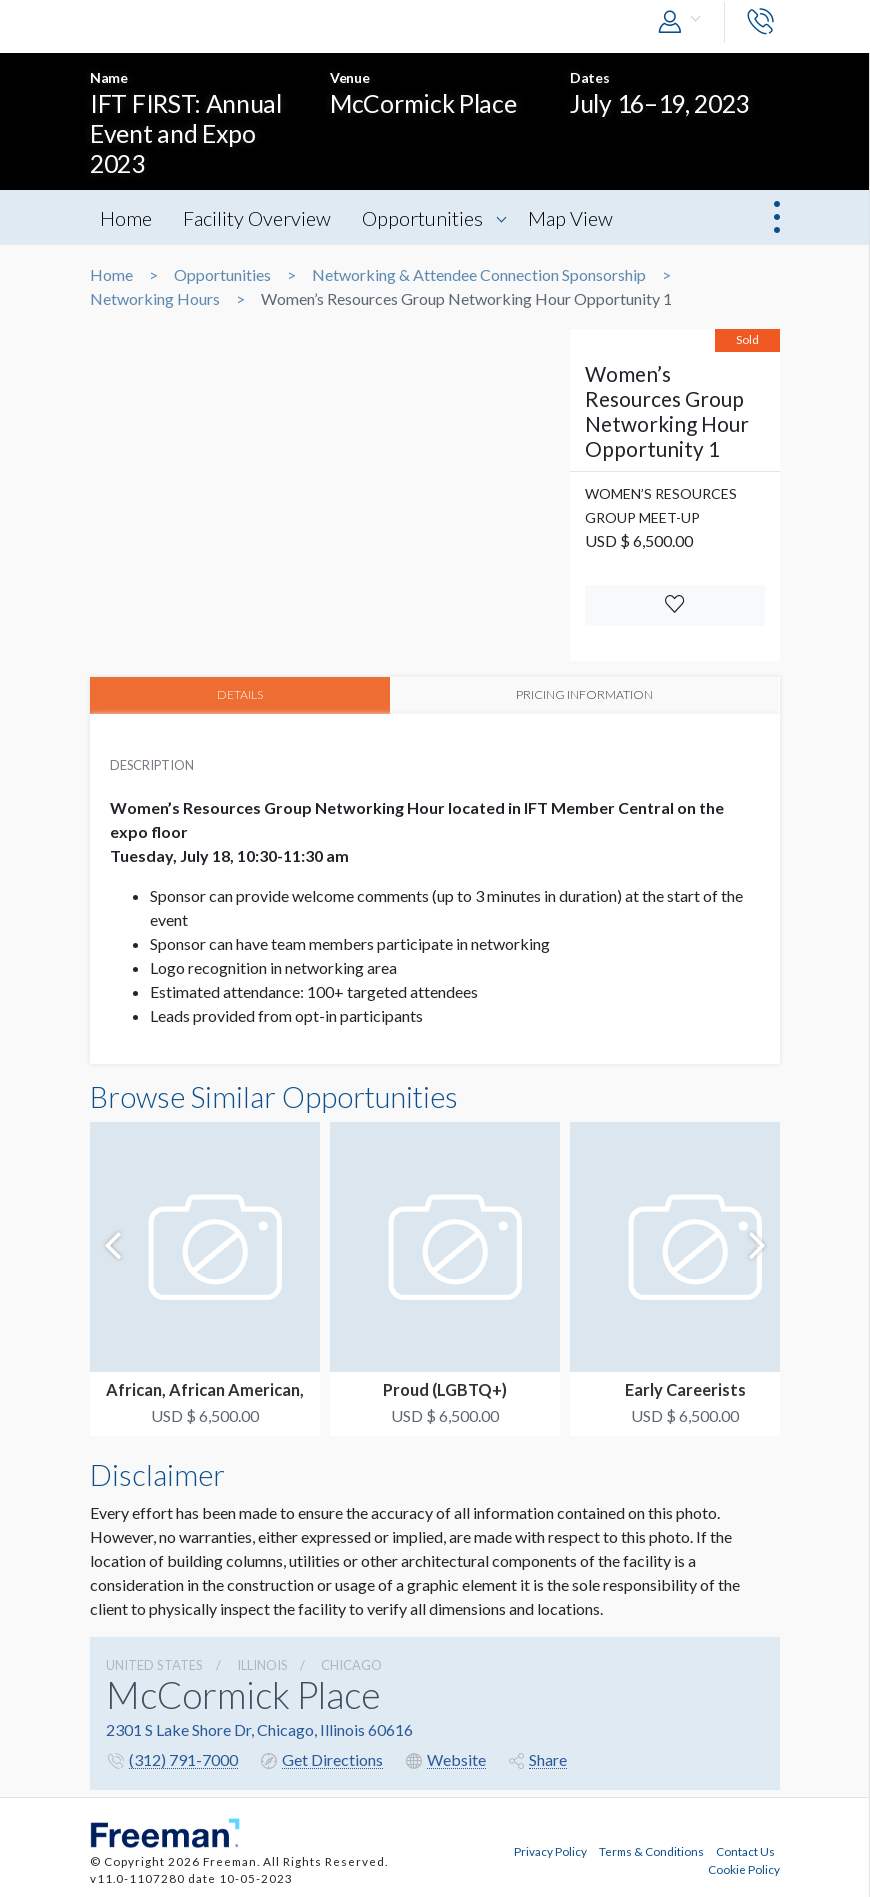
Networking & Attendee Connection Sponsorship (479, 275)
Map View (576, 218)
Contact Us (745, 1850)
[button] (684, 22)
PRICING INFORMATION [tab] (586, 694)
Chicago (351, 1664)
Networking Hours (155, 299)
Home (126, 218)
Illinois (262, 1664)
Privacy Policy (550, 1850)
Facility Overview (259, 218)
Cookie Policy (744, 1867)
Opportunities (426, 218)
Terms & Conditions (651, 1850)
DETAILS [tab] (240, 694)
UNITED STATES (154, 1664)
